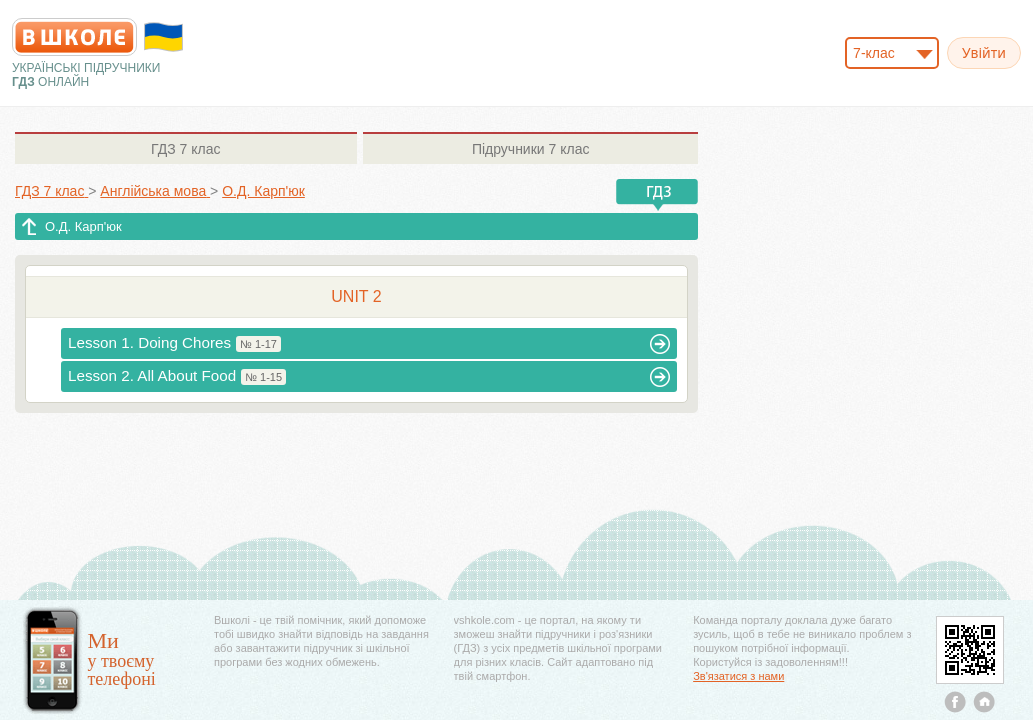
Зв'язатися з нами (738, 676)
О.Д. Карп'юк (83, 226)
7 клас (185, 149)
